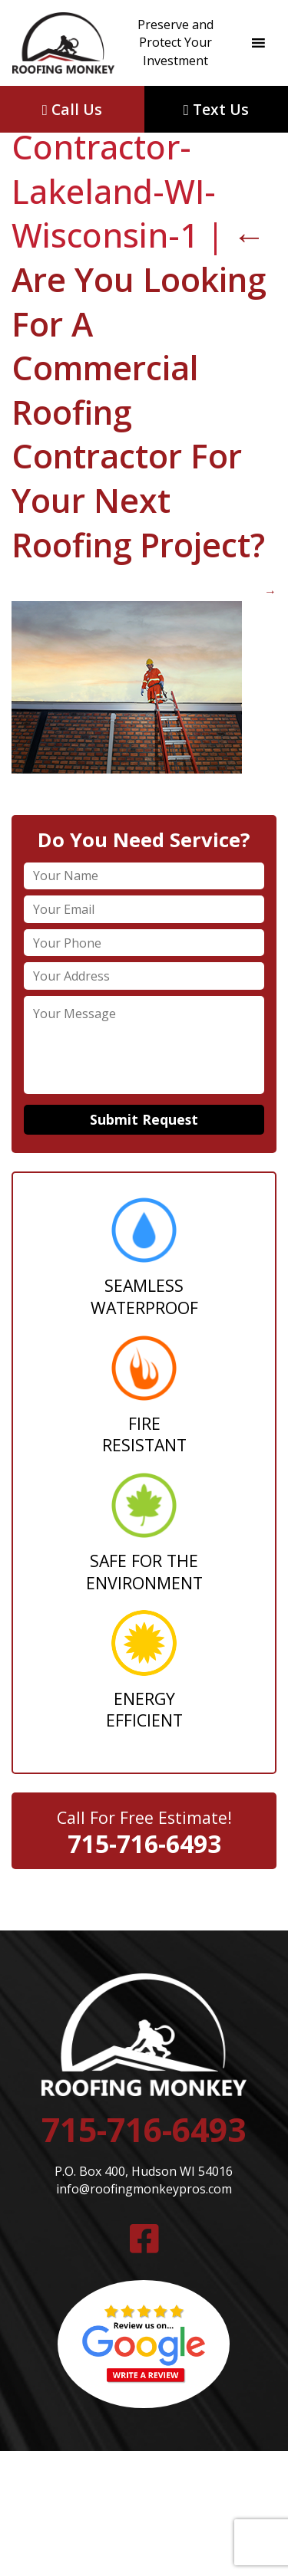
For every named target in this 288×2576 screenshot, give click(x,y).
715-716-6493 (144, 1843)
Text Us (216, 109)
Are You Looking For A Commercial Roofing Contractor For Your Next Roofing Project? (139, 389)
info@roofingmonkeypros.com (144, 2188)
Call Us (72, 109)
